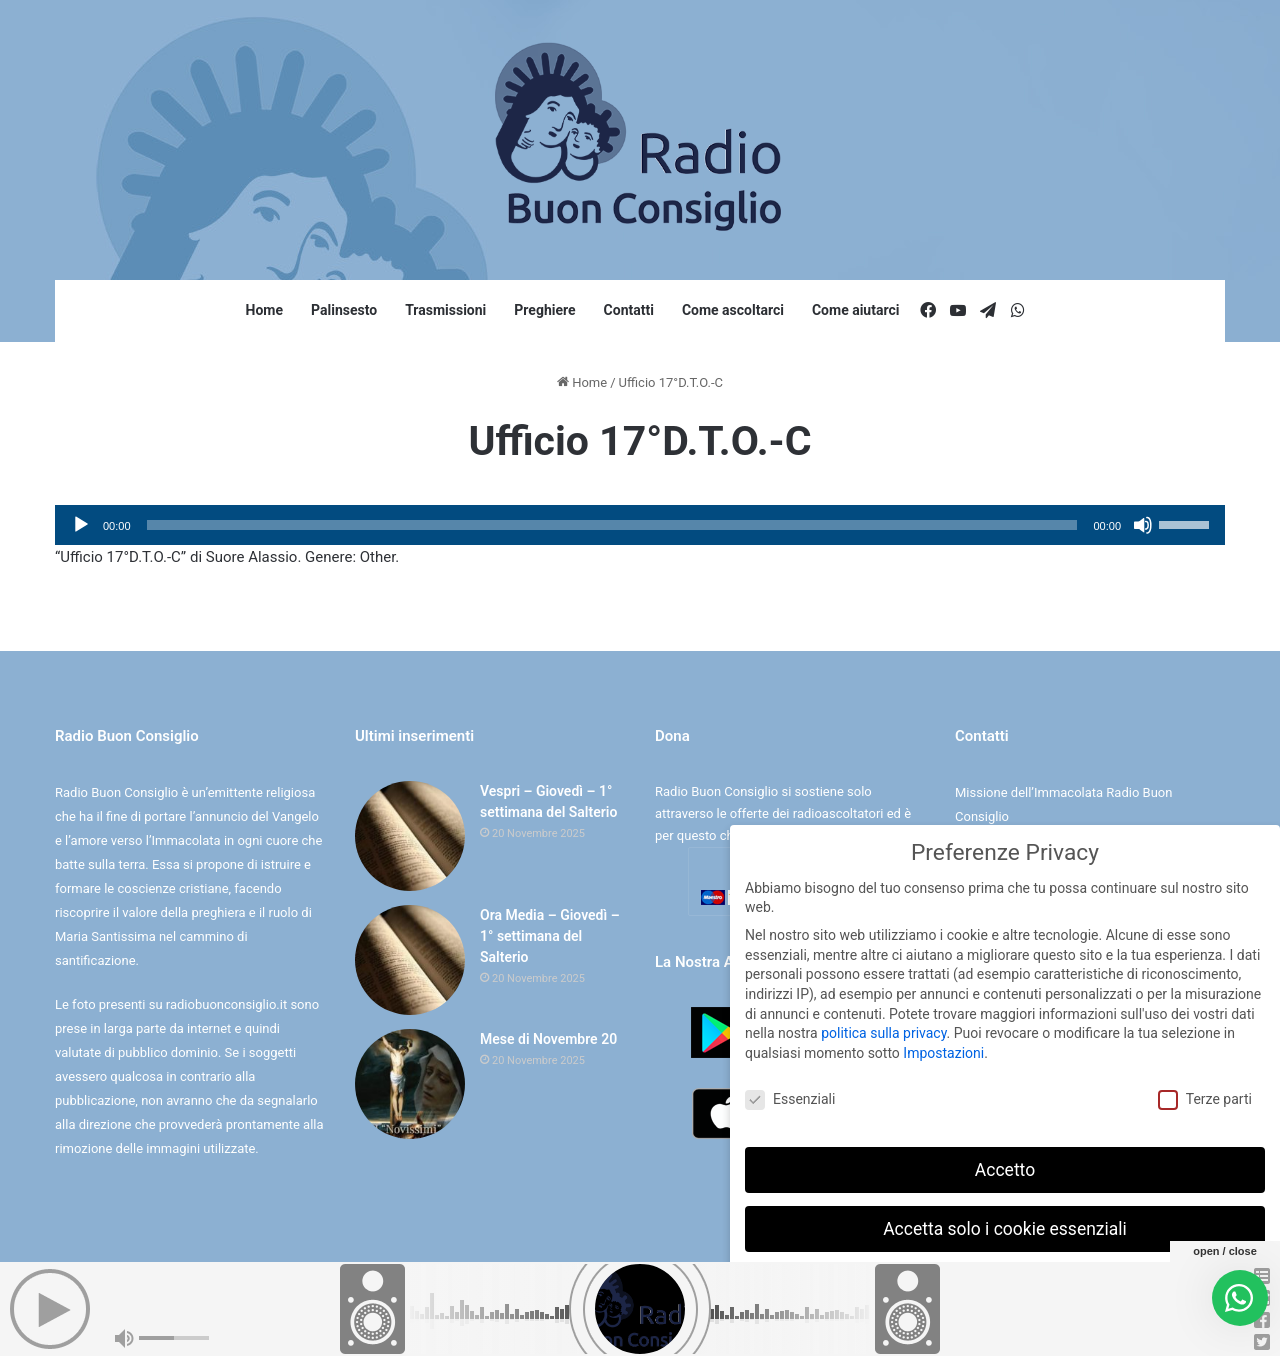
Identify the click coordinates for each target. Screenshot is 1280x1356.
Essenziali (790, 1093)
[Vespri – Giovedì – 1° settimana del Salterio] (410, 836)
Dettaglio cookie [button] (943, 1325)
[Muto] (1143, 525)
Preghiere (544, 310)
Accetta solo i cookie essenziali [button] (1005, 1223)
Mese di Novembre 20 (548, 1039)
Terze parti (1205, 1093)
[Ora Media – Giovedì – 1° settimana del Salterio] (410, 960)
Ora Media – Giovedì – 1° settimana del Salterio (550, 936)
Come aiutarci (856, 310)
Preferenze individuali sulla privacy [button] (1004, 1282)
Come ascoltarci (733, 310)
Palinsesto (344, 310)
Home (264, 310)
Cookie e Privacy (657, 1319)
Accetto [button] (1005, 1164)
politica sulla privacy (883, 1028)
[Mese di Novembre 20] (410, 1084)
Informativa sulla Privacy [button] (1048, 1325)
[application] (640, 525)
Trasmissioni (445, 310)
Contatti (629, 310)
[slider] (612, 525)
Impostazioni (943, 1047)
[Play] (81, 525)
